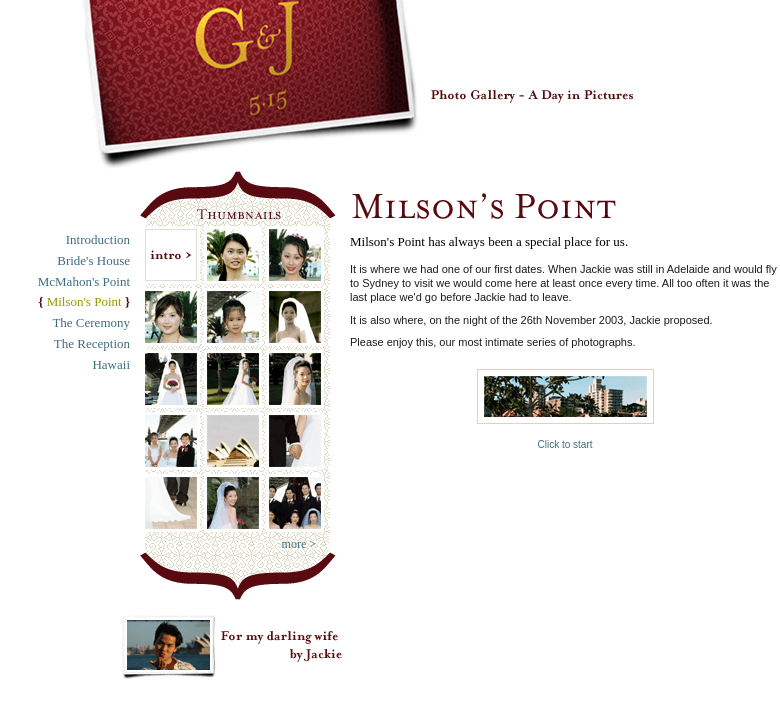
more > (299, 544)
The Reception (92, 343)
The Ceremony (91, 322)
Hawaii (111, 364)
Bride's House (93, 260)
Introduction (98, 239)
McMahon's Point (84, 281)
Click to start (565, 409)
